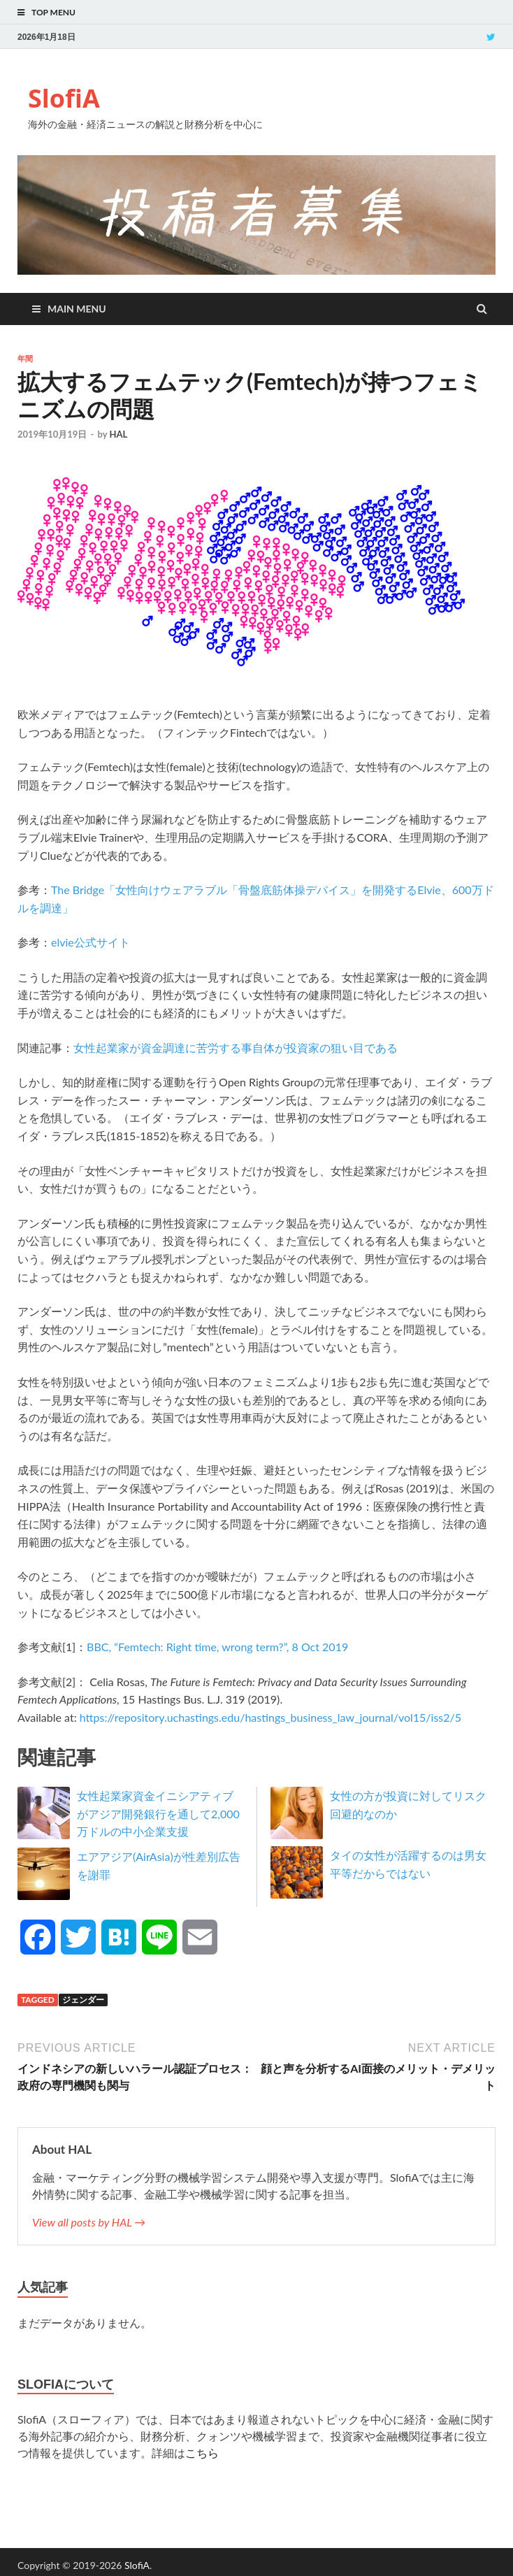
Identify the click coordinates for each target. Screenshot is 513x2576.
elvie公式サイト (90, 942)
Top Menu (53, 12)
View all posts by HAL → (88, 2222)
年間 (25, 358)
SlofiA (64, 98)
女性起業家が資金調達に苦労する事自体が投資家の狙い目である (235, 1047)
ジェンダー (83, 1999)
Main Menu (77, 309)
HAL (118, 434)
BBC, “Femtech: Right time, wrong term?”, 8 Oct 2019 (217, 1646)
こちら (202, 2452)
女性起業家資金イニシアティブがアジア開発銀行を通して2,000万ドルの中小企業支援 (158, 1813)
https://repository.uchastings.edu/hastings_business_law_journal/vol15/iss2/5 (270, 1717)
